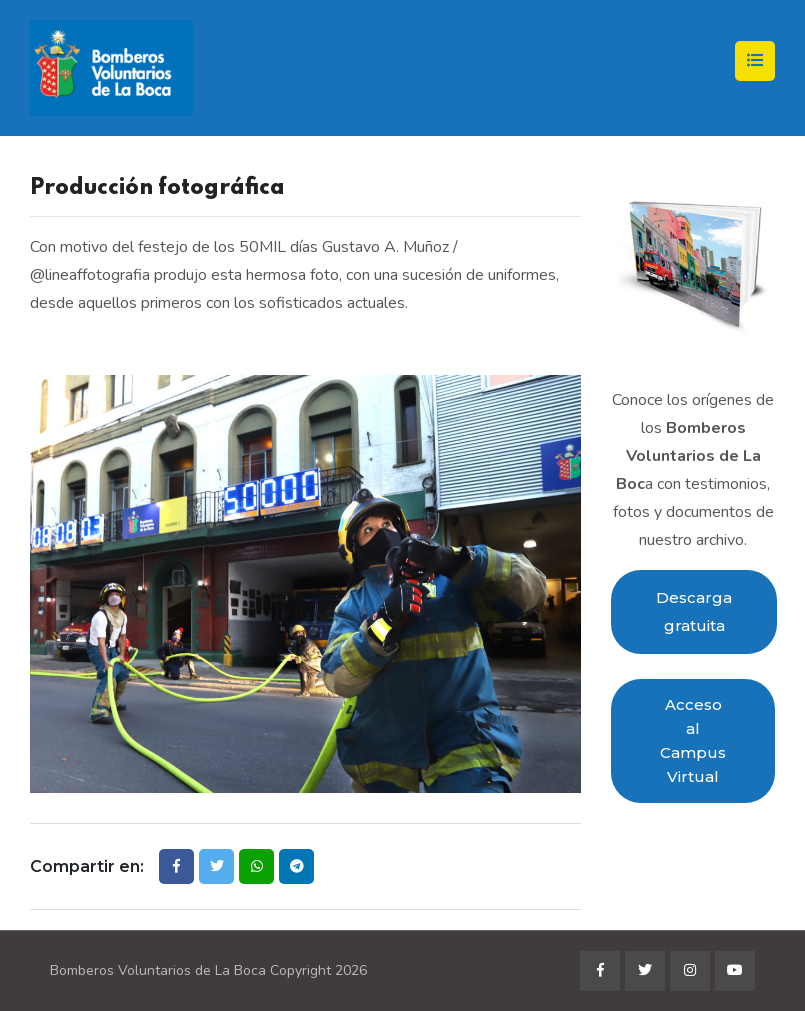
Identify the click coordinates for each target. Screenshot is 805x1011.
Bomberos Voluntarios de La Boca (158, 970)
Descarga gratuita (694, 611)
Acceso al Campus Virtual (693, 740)
